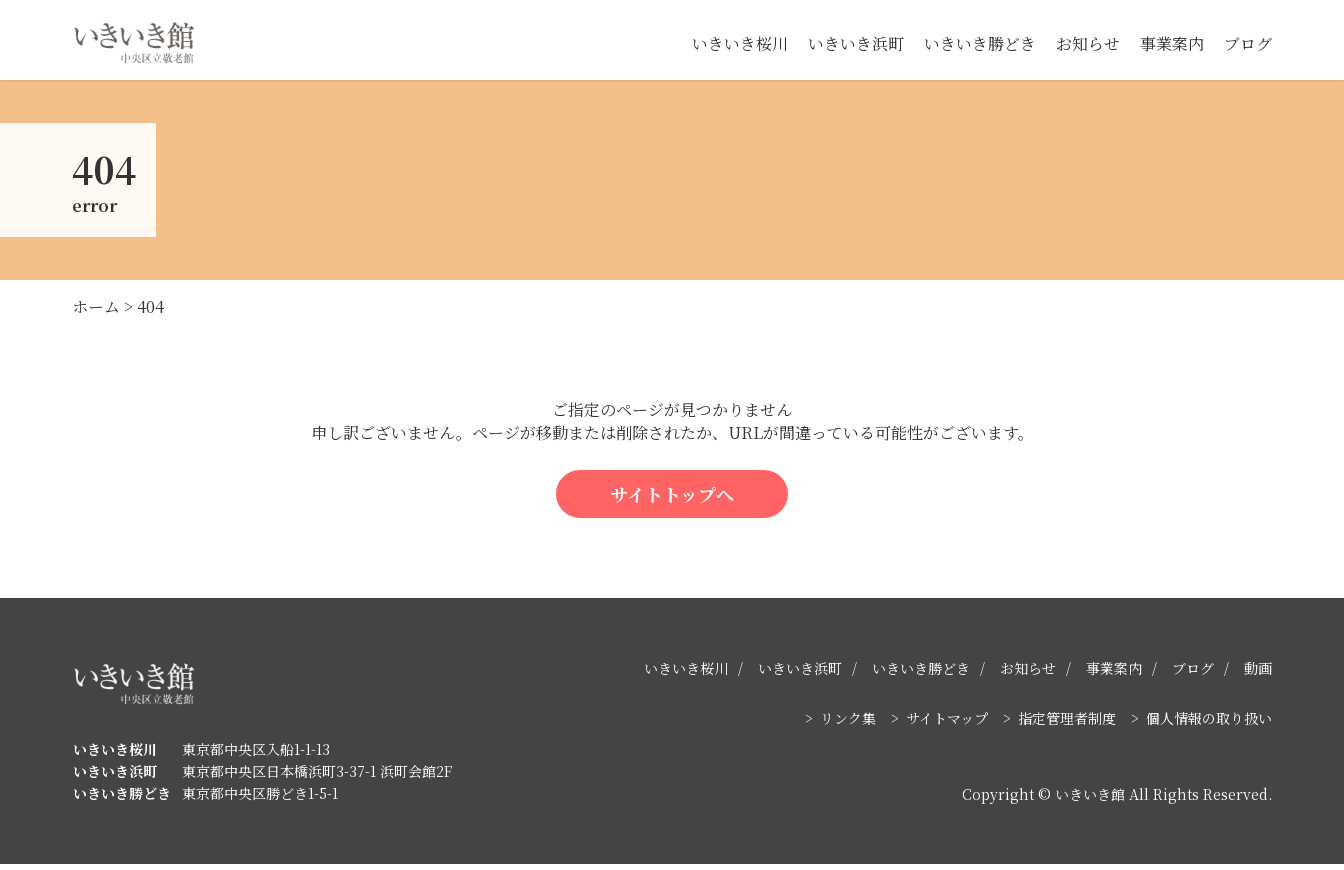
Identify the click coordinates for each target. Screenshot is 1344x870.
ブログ (1248, 43)
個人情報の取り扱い (1209, 724)
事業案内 (1172, 43)
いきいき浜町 (856, 43)
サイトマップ (947, 724)
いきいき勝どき (980, 43)
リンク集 (848, 724)
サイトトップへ (672, 499)
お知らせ (1088, 43)
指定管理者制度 (1067, 724)
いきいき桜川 (740, 43)
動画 (1258, 674)
